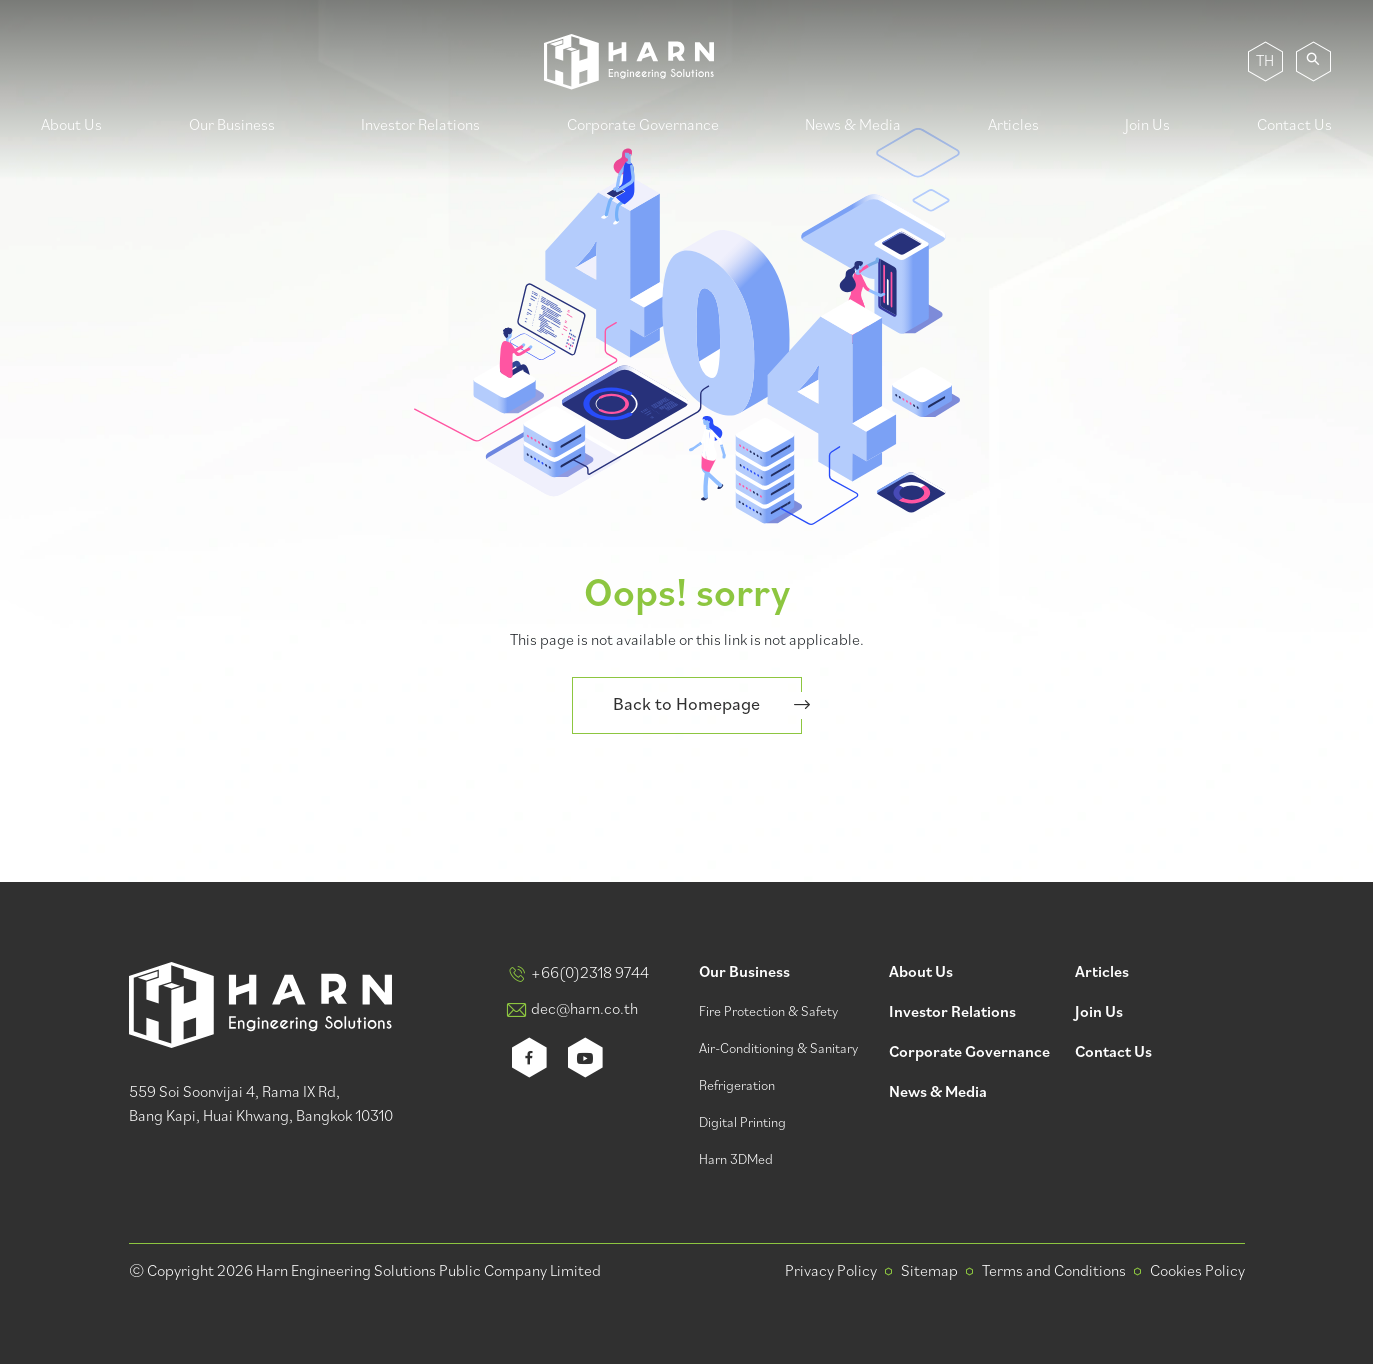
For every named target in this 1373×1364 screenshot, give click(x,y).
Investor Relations (420, 126)
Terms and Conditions (1054, 1272)
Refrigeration (737, 1086)
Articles (1013, 126)
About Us (71, 126)
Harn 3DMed (736, 1160)
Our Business (232, 126)
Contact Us (1294, 126)
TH (1265, 62)
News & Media (853, 126)
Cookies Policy (1197, 1272)
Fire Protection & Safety (768, 1012)
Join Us (1147, 126)
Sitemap (929, 1272)
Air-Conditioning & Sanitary (778, 1049)
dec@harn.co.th (584, 1010)
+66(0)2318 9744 (590, 974)
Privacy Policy (831, 1272)
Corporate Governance (643, 126)
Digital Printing (742, 1123)
